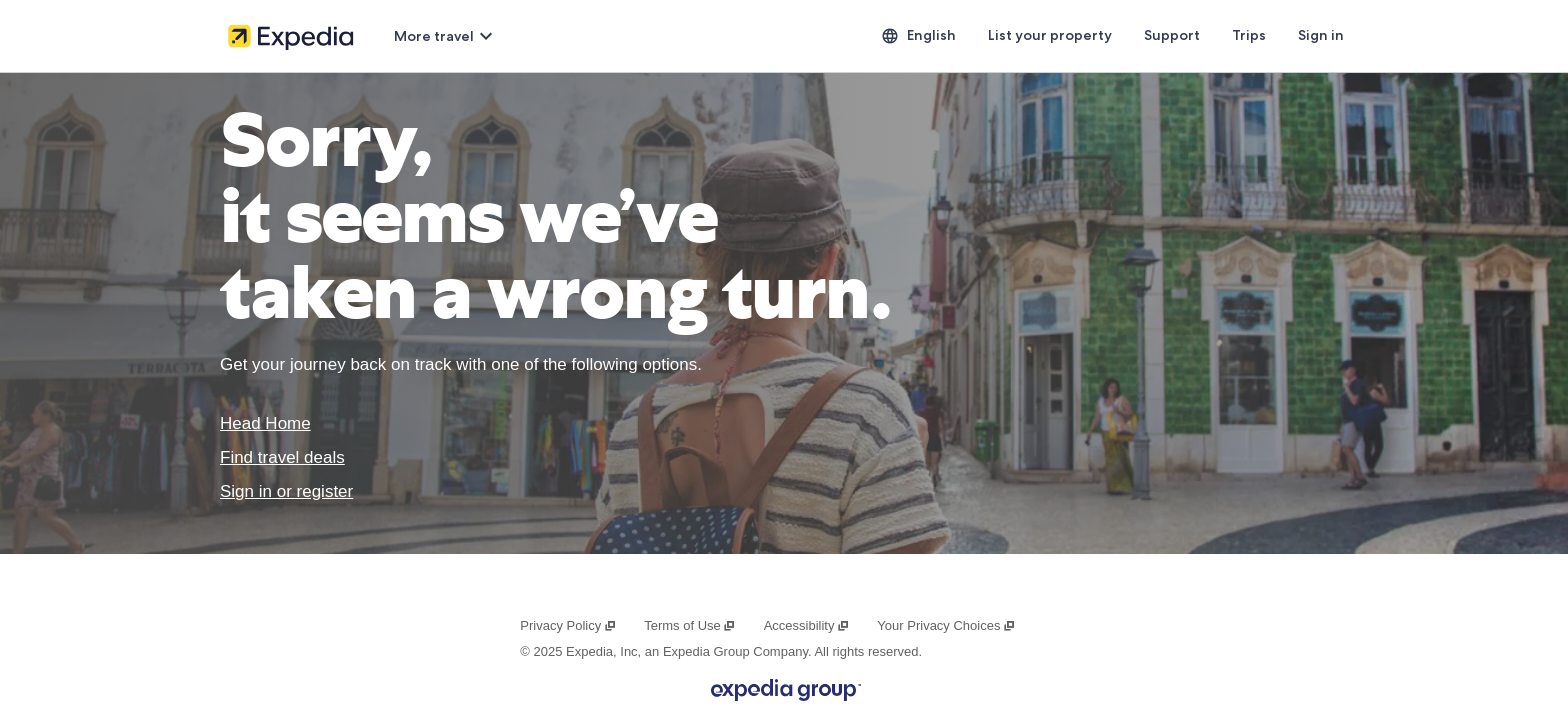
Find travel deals (282, 457)
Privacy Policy (568, 625)
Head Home (265, 423)
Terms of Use (690, 625)
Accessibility (807, 625)
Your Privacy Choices (946, 625)
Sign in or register (286, 491)
